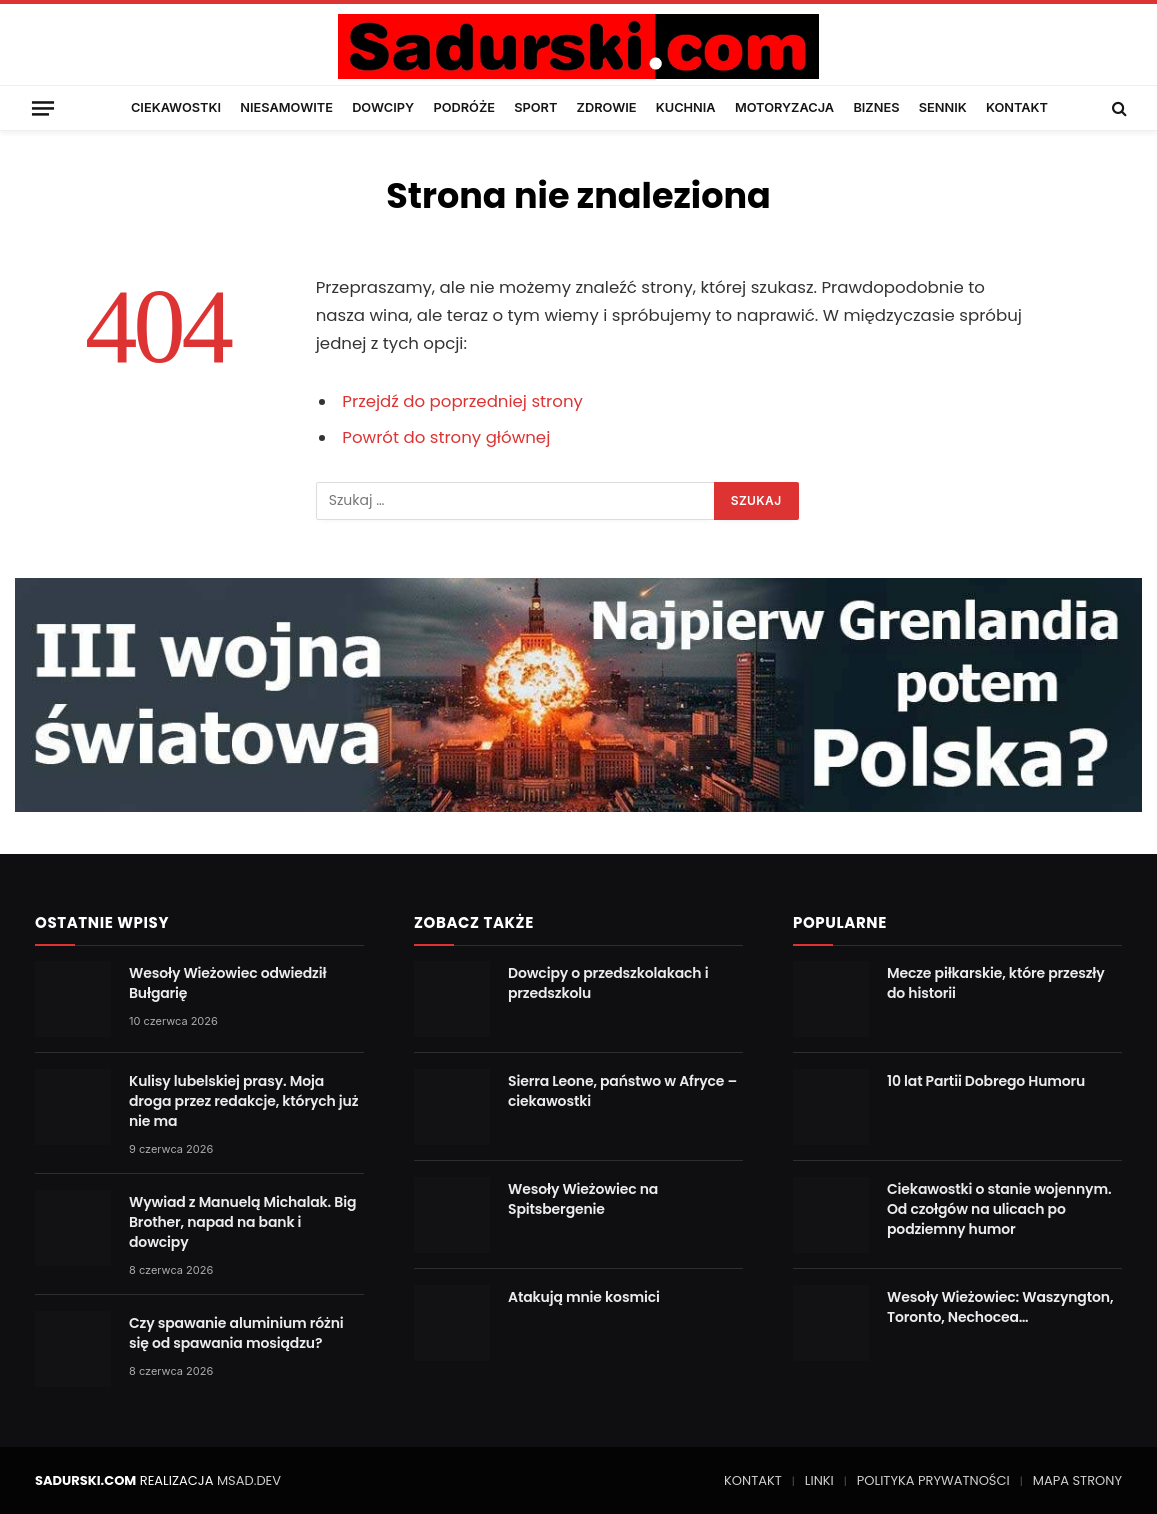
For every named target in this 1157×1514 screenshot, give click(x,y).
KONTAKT (1017, 107)
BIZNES (876, 107)
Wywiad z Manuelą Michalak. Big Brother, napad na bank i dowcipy (242, 1222)
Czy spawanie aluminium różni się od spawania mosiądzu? (236, 1333)
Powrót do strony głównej (446, 437)
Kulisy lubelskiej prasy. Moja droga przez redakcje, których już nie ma (243, 1101)
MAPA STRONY (1077, 1480)
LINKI (819, 1480)
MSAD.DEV (249, 1480)
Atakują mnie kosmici (584, 1297)
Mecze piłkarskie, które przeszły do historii (996, 983)
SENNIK (943, 107)
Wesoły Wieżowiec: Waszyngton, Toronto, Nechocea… (1000, 1307)
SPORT (535, 107)
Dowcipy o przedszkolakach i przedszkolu (608, 983)
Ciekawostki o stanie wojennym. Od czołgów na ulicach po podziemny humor (999, 1209)
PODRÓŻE (464, 107)
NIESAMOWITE (286, 107)
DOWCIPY (383, 107)
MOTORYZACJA (784, 107)
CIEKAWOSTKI (176, 107)
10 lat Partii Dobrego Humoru (986, 1081)
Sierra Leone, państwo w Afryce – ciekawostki (622, 1091)
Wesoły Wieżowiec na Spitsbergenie (583, 1199)
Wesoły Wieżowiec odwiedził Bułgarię (227, 983)
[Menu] (43, 107)
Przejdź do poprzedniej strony (462, 401)
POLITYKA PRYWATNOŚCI (933, 1480)
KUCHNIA (686, 107)
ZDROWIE (607, 107)
